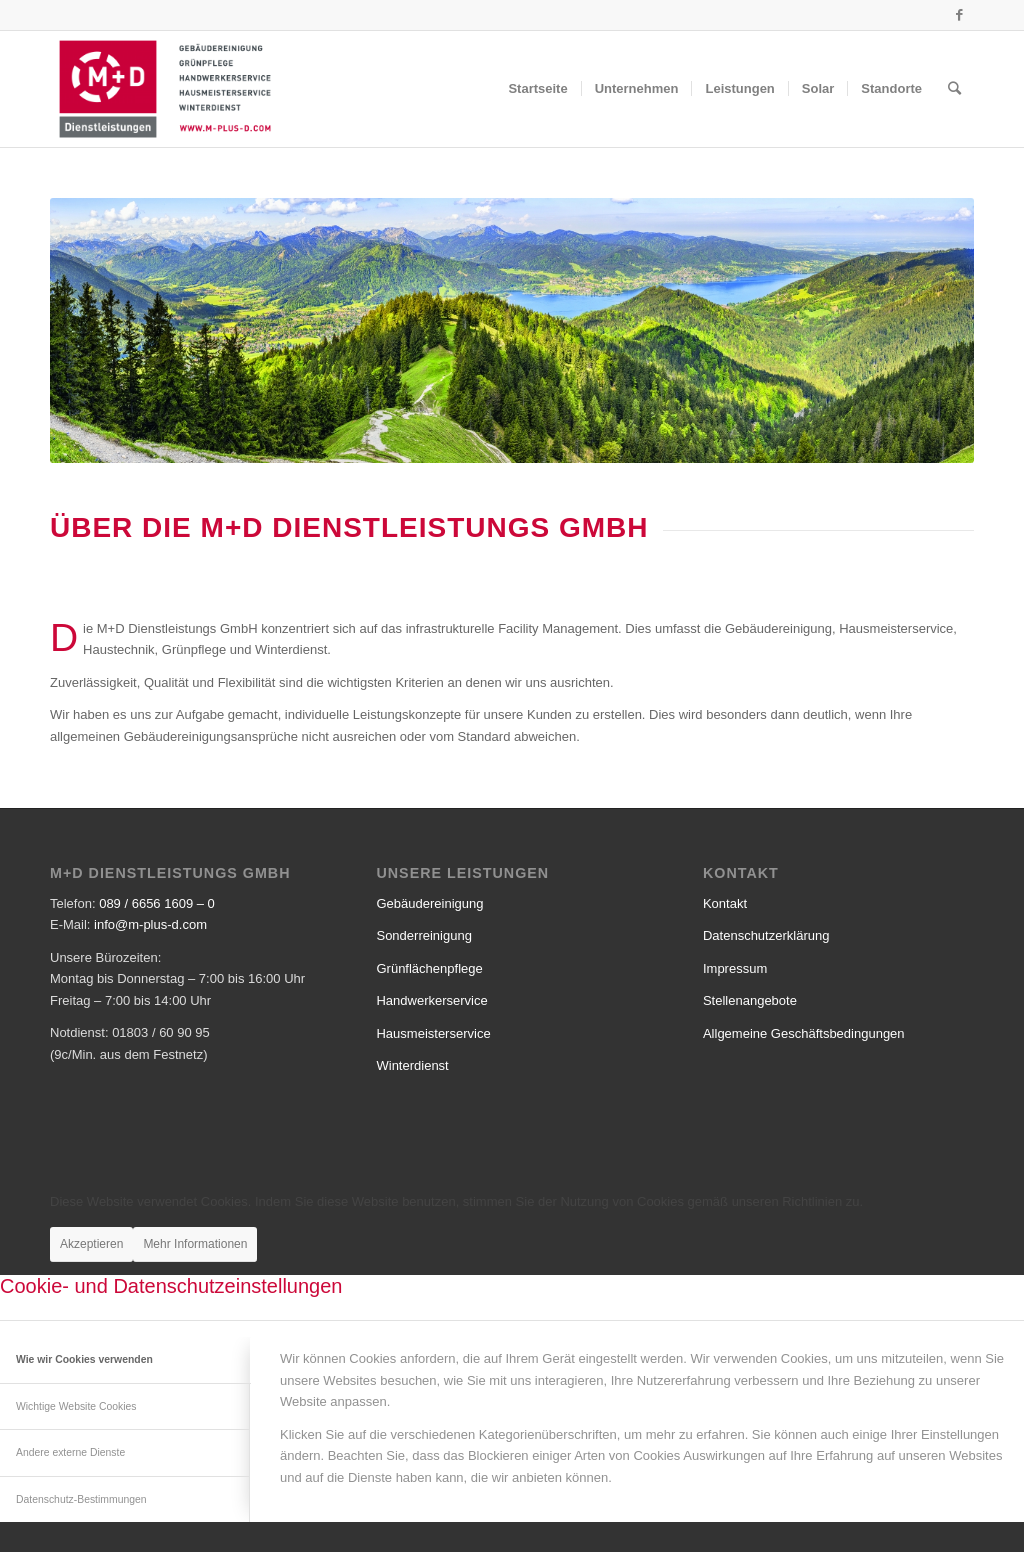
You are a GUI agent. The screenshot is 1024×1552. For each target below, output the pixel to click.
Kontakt (725, 903)
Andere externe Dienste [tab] (70, 1452)
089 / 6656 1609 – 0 (157, 903)
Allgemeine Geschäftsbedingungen (804, 1033)
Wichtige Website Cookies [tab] (76, 1406)
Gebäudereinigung (429, 903)
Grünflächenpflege (429, 968)
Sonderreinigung (423, 935)
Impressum (735, 968)
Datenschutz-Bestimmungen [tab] (81, 1499)
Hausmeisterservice (433, 1033)
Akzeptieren (91, 1244)
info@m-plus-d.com (150, 924)
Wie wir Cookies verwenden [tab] (84, 1359)
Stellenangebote (750, 1000)
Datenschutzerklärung (766, 935)
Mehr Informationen (195, 1244)
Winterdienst (412, 1065)
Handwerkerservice (431, 1000)
